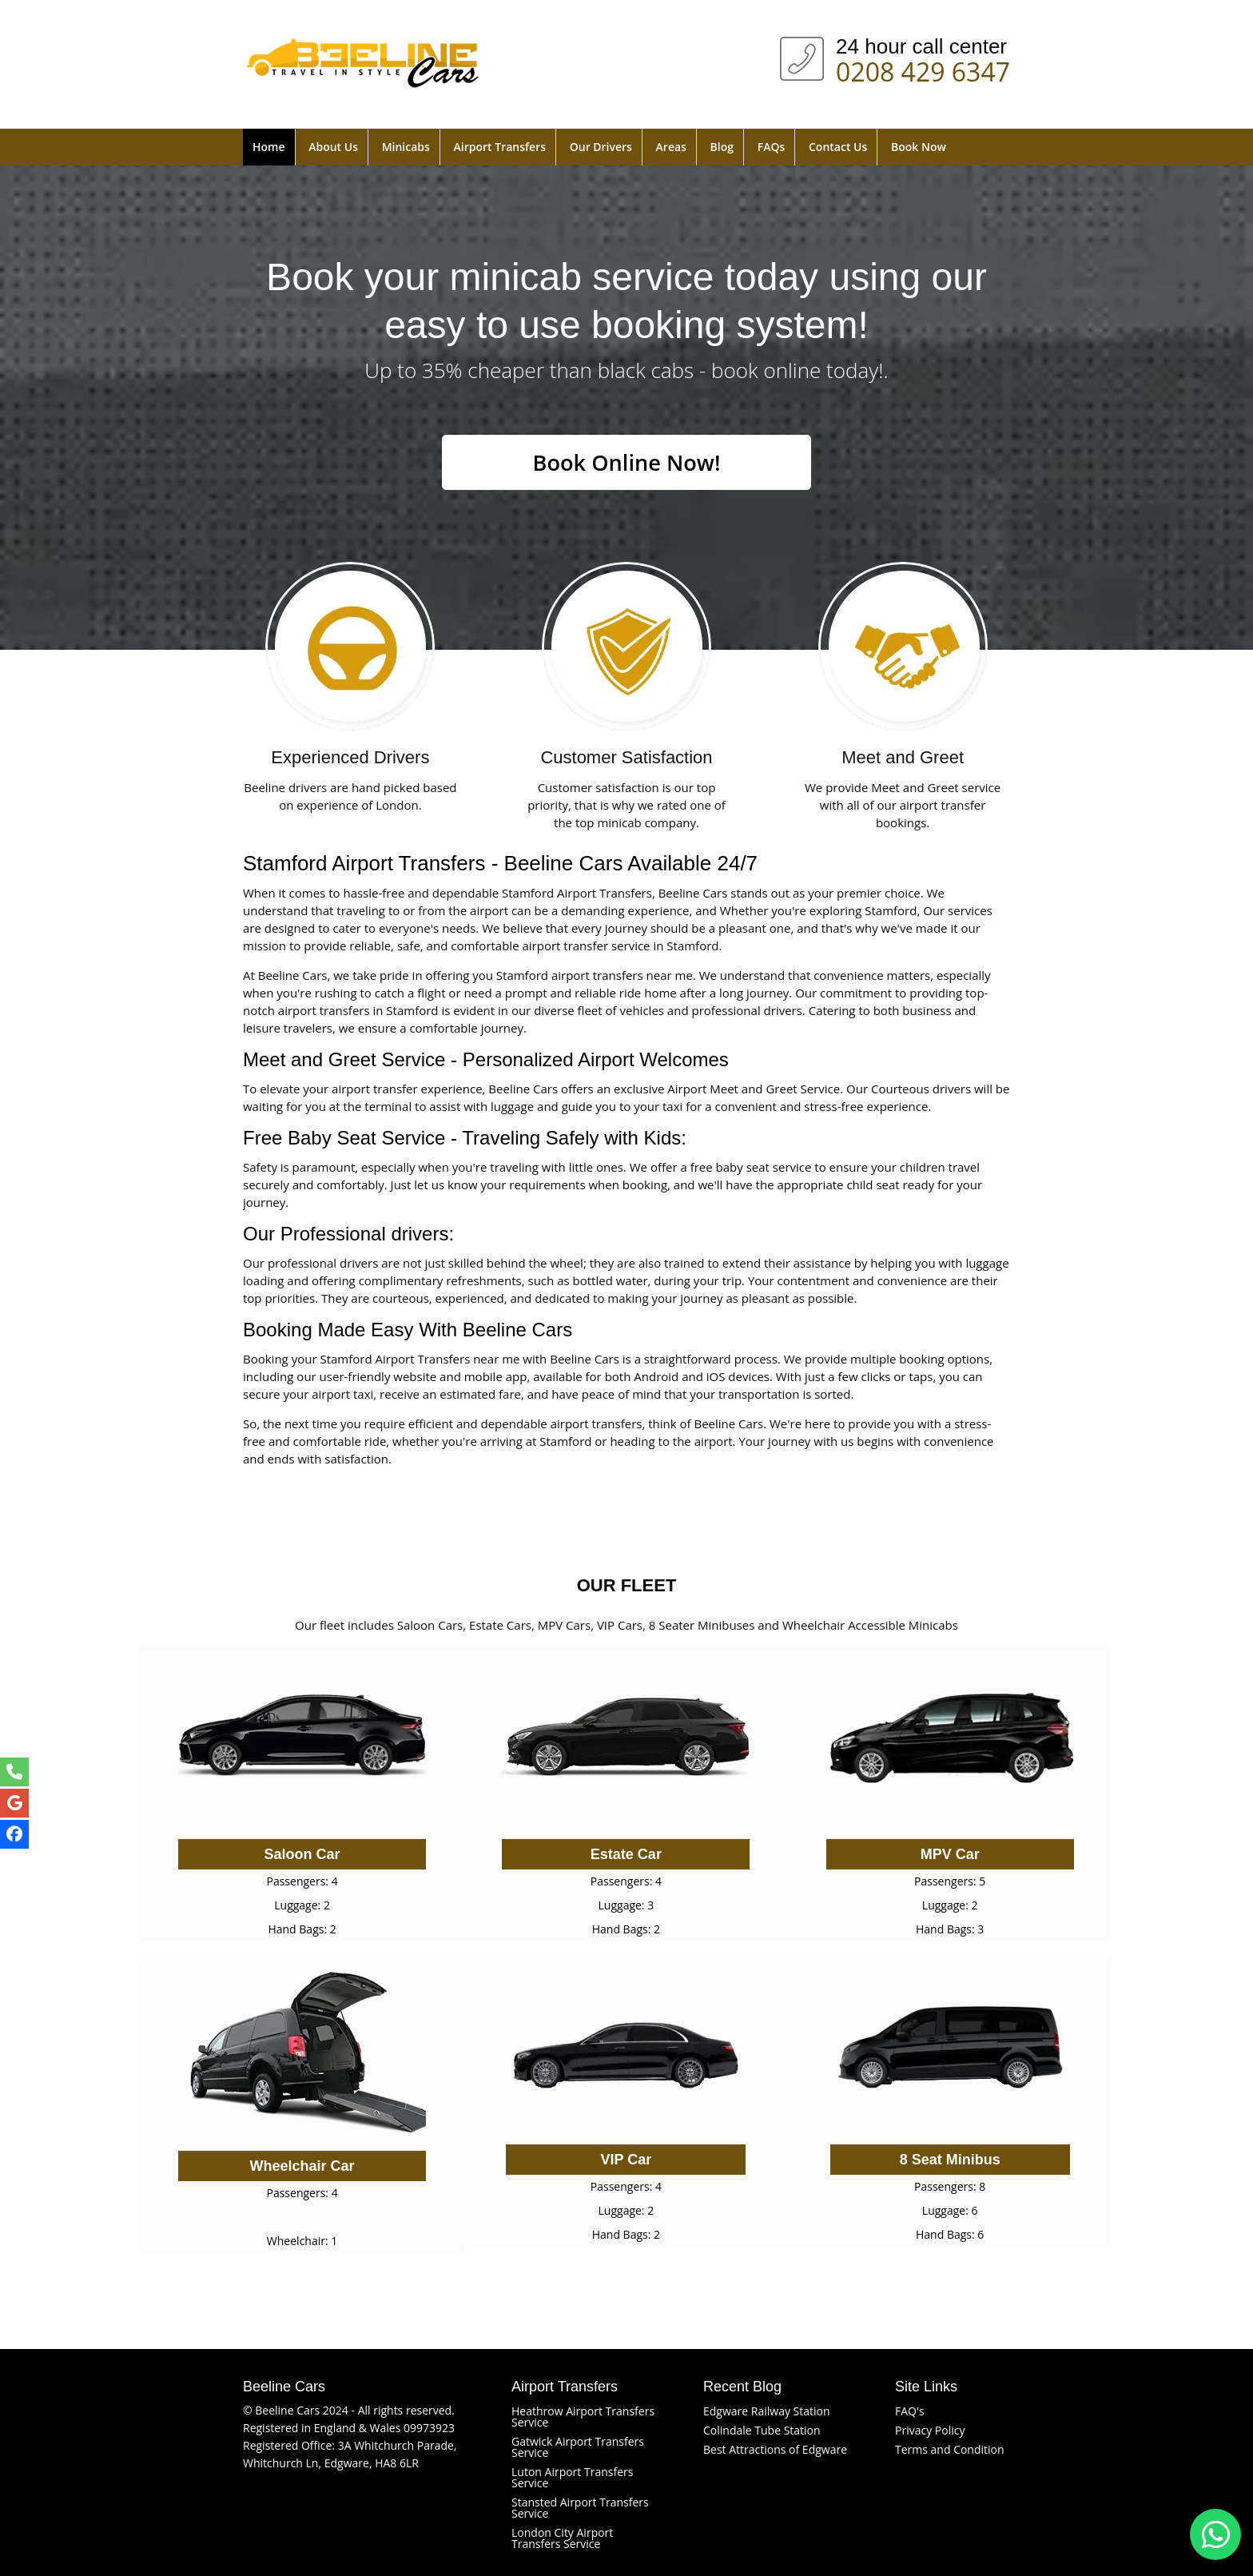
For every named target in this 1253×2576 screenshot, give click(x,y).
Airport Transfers (500, 146)
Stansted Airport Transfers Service (580, 2507)
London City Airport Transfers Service (562, 2538)
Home (269, 146)
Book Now (918, 146)
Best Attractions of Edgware (775, 2449)
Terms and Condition (949, 2449)
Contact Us (838, 146)
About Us (333, 146)
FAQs (772, 146)
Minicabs (406, 146)
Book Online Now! (626, 463)
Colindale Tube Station (762, 2430)
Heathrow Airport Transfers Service (582, 2416)
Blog (722, 146)
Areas (671, 146)
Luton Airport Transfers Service (572, 2477)
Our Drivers (601, 146)
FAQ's (910, 2411)
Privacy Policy (930, 2430)
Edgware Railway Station (766, 2411)
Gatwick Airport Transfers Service (577, 2447)
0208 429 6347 (923, 69)
